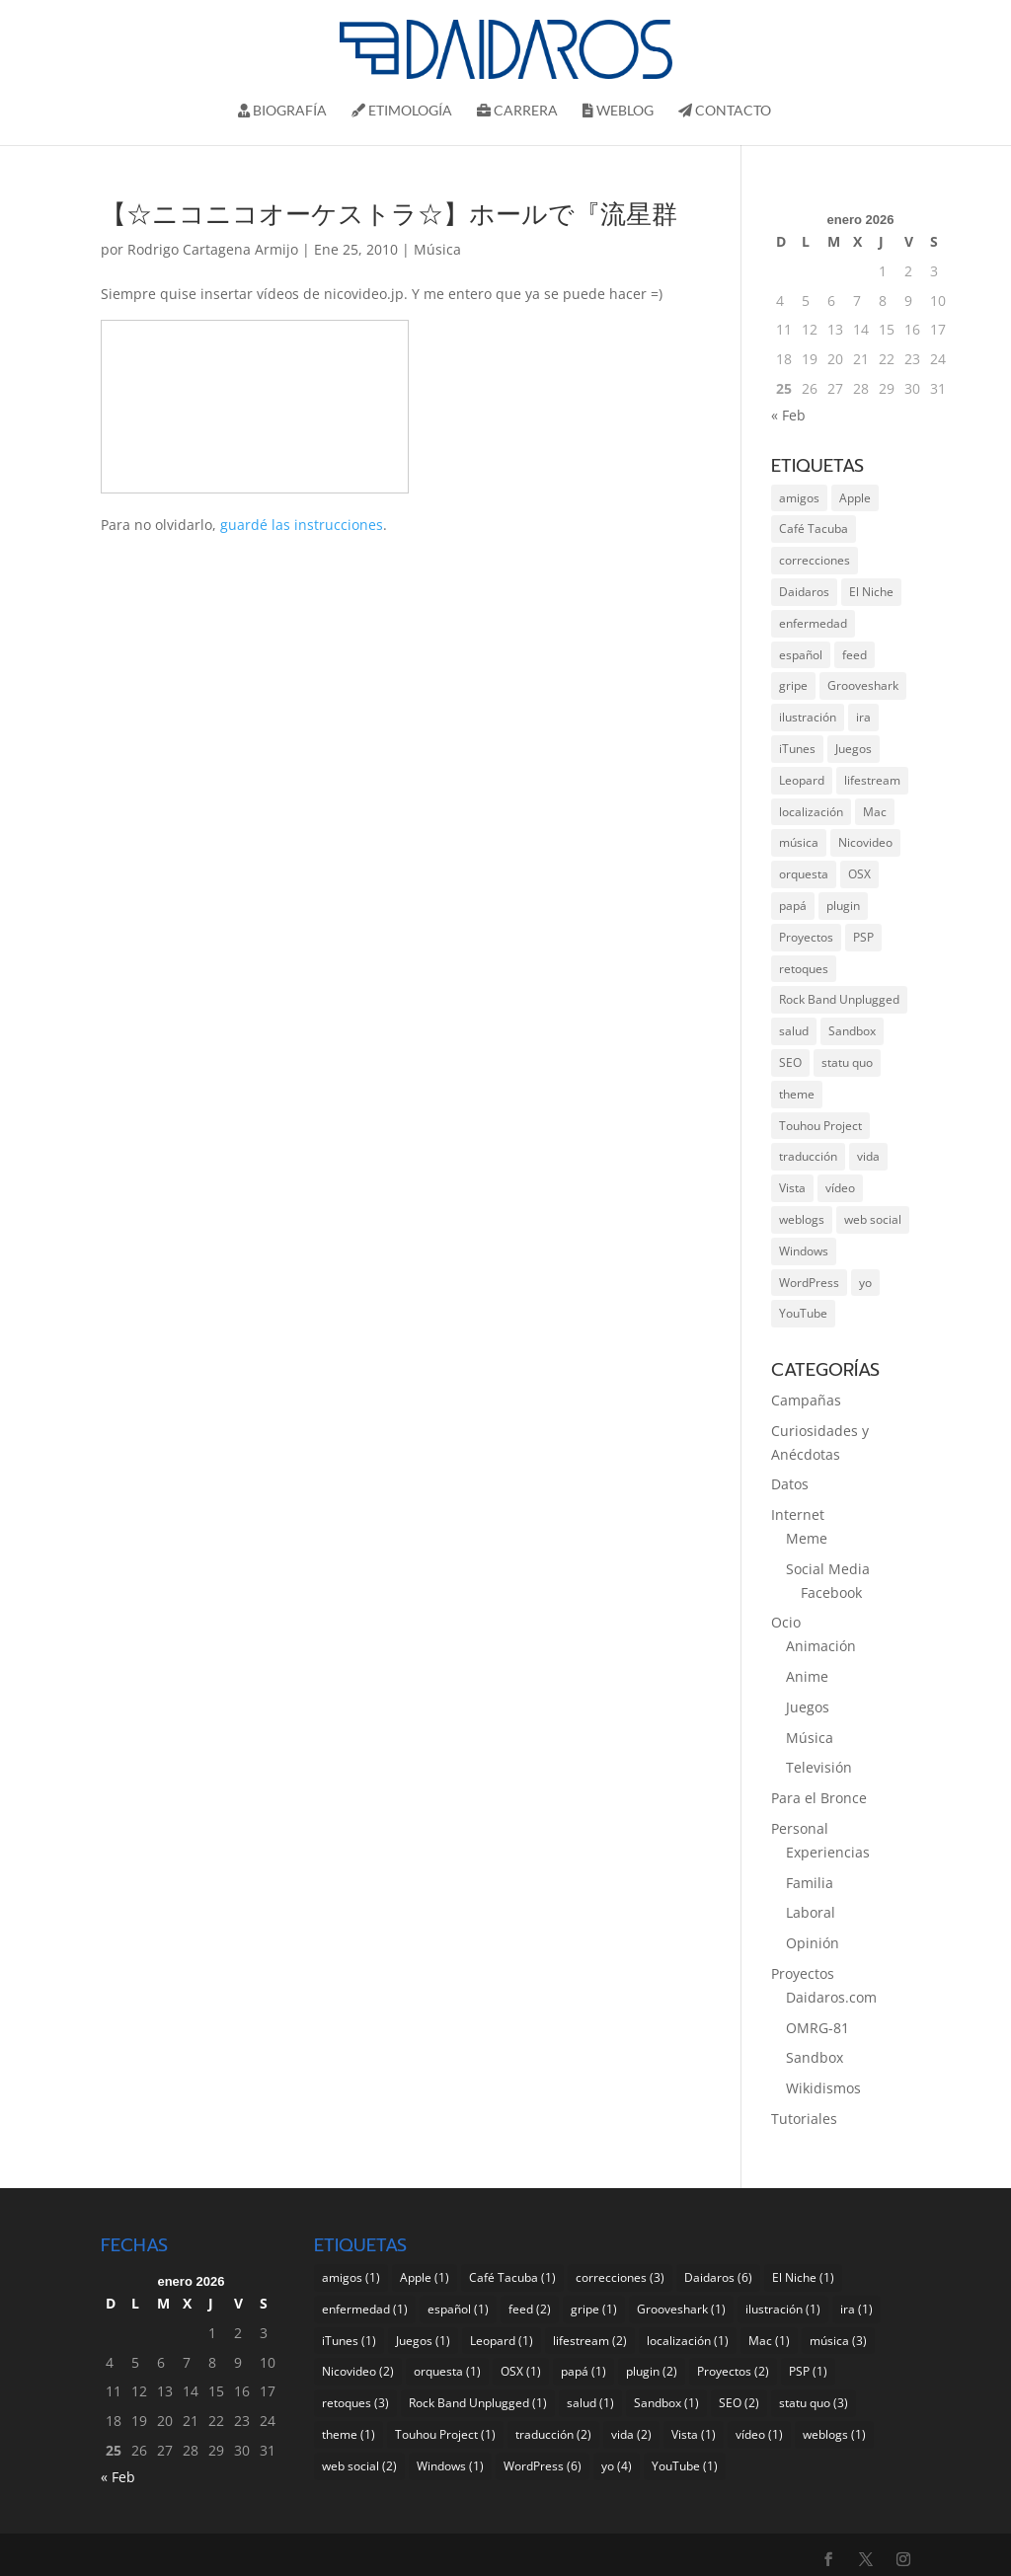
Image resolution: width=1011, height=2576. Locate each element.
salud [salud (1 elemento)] (794, 1031)
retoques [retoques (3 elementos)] (803, 968)
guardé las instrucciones (301, 524)
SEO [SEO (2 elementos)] (790, 1062)
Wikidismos (823, 2088)
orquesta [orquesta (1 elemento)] (803, 874)
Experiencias (828, 1852)
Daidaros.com (831, 1997)
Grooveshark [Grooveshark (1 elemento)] (862, 685)
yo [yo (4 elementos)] (865, 1282)
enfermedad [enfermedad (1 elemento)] (813, 623)
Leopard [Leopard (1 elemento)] (801, 780)
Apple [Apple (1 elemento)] (855, 498)
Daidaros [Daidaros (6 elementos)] (804, 591)
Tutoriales (804, 2118)
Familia (809, 1882)
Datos (790, 1484)
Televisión (819, 1767)
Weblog (618, 111)
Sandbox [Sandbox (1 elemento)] (852, 1031)
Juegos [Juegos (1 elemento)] (853, 748)
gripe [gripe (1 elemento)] (793, 685)
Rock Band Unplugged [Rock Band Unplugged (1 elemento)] (839, 999)
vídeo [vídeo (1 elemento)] (840, 1187)
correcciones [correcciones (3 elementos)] (814, 560)
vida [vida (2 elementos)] (868, 1156)
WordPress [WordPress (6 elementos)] (809, 1282)
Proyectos (802, 1973)
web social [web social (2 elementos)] (872, 1219)
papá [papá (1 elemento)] (793, 905)
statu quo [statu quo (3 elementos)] (847, 1062)
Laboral (810, 1912)
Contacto (724, 111)
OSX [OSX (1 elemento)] (859, 874)
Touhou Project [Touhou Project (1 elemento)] (820, 1125)
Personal (799, 1828)
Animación (821, 1645)
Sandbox (814, 2057)
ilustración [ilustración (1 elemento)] (807, 717)
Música (437, 249)
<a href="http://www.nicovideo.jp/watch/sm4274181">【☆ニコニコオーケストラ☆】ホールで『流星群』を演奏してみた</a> (255, 406)
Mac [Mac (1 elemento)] (875, 811)
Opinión (812, 1942)
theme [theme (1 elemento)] (797, 1094)
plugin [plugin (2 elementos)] (843, 905)
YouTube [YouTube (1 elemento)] (803, 1313)
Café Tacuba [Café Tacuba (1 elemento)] (813, 528)
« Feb (788, 415)
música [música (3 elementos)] (798, 842)
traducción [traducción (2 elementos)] (808, 1156)
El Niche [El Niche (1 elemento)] (871, 591)
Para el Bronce (819, 1797)
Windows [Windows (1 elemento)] (803, 1251)
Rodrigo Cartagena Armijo (212, 249)
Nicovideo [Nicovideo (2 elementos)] (865, 842)
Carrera (517, 111)
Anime (807, 1676)
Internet (797, 1514)
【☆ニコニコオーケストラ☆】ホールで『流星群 (389, 214)
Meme (806, 1538)
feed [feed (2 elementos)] (854, 654)
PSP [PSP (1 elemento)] (863, 937)
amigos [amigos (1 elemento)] (799, 498)
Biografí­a (282, 111)
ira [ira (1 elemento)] (863, 717)
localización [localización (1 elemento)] (811, 811)
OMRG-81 (817, 2027)
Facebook (831, 1592)
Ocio (786, 1622)
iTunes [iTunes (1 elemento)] (797, 748)
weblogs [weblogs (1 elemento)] (801, 1219)
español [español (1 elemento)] (800, 654)
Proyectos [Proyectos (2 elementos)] (806, 937)
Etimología (401, 111)
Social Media (828, 1568)
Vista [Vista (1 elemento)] (792, 1187)
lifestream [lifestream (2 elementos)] (872, 780)
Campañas (806, 1400)
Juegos (807, 1707)
